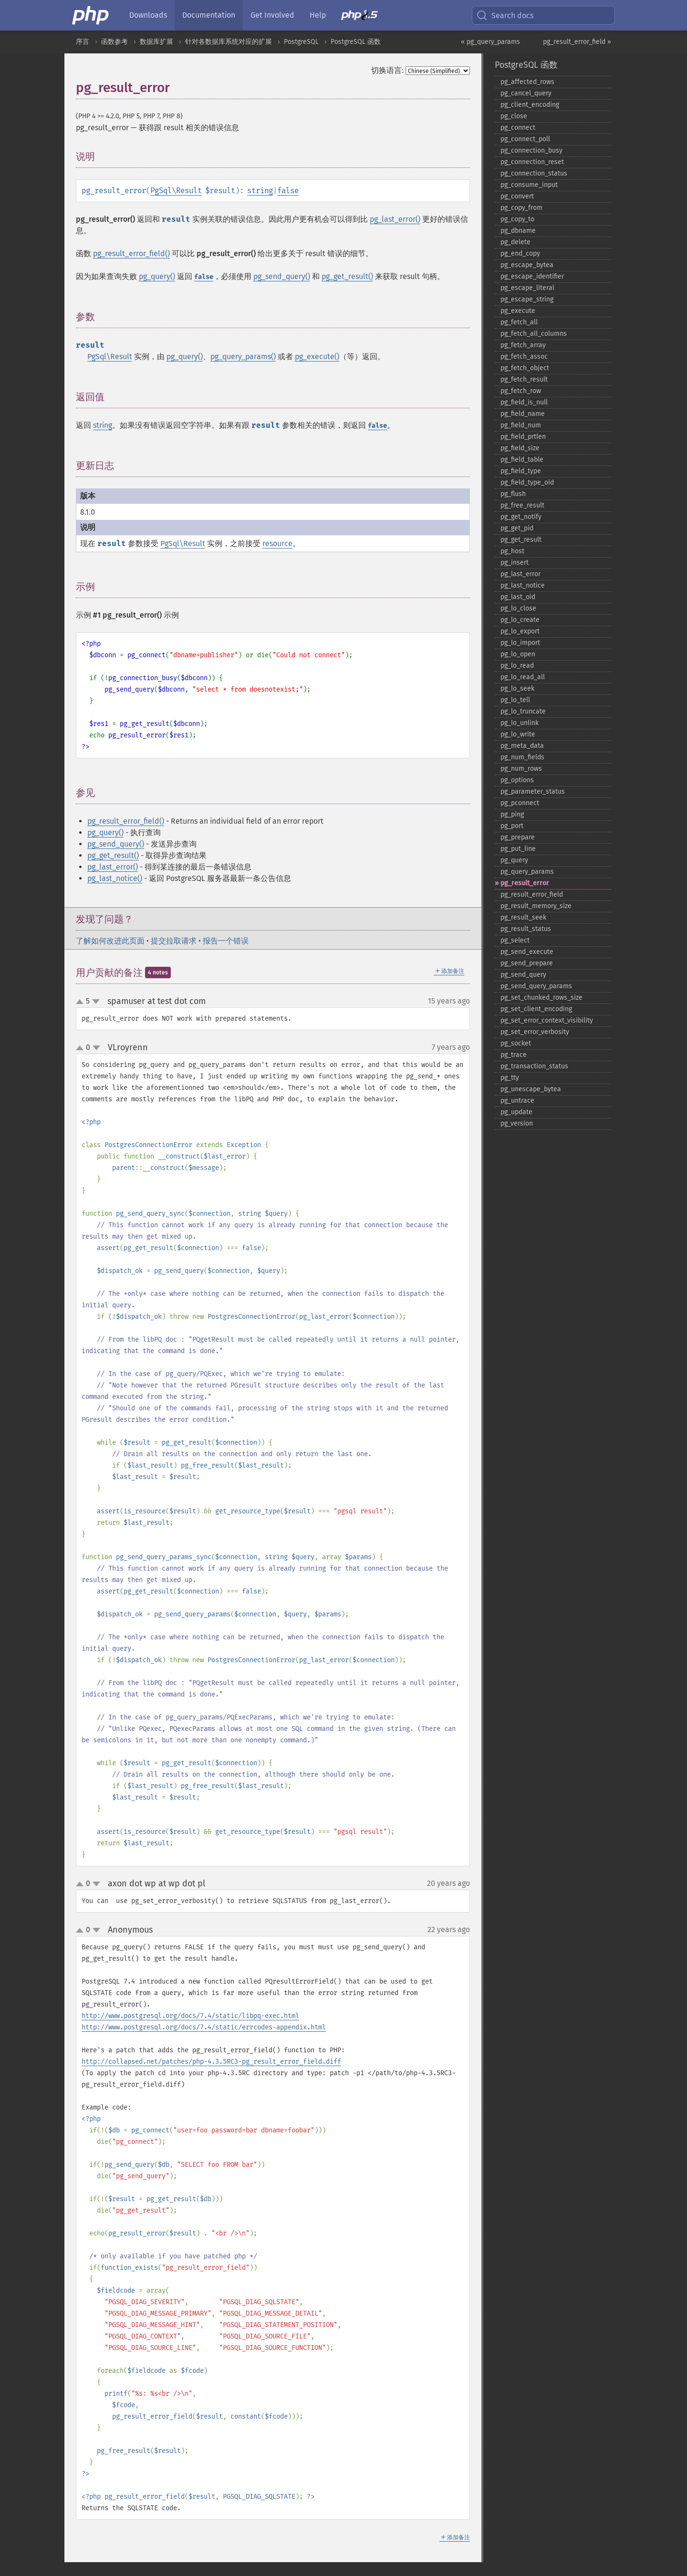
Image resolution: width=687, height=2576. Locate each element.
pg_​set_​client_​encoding (536, 1009)
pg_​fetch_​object (524, 368)
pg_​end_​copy (520, 253)
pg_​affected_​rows (527, 82)
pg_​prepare (517, 837)
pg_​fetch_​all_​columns (533, 334)
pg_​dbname (518, 231)
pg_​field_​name (522, 414)
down (96, 1001)
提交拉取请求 (174, 940)
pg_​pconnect (519, 803)
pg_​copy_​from (521, 208)
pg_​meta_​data (522, 746)
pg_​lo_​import (520, 643)
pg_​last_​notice (522, 585)
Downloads (148, 15)
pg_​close (513, 116)
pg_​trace (513, 1055)
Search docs (504, 15)
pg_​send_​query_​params (536, 986)
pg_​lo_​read (517, 666)
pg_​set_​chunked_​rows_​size (541, 997)
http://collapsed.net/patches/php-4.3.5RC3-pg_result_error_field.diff (211, 2062)
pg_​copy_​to (517, 219)
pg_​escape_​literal (527, 288)
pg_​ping (512, 814)
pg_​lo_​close (518, 608)
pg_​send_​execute (526, 952)
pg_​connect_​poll (525, 139)
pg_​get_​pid (516, 528)
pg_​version (516, 1123)
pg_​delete (515, 242)
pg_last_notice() (114, 878)
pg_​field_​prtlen (523, 437)
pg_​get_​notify (520, 517)
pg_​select (515, 940)
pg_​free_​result (522, 505)
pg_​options (517, 780)
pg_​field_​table (521, 459)
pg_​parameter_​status (532, 791)
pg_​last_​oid (517, 597)
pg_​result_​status (525, 929)
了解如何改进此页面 (110, 940)
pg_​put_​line (518, 849)
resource (277, 543)
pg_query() (157, 276)
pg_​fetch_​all (519, 322)
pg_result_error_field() (131, 253)
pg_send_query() (281, 276)
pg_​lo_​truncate (523, 711)
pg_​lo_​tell (515, 700)
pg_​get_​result (520, 540)
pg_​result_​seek (523, 917)
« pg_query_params (490, 42)
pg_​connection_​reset (532, 162)
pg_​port (511, 826)
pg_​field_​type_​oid (527, 482)
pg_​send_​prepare (526, 963)
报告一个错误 (226, 940)
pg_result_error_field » (577, 42)
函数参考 (114, 42)
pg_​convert (517, 196)
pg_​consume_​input (529, 185)
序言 (82, 42)
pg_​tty (509, 1078)
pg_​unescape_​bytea (530, 1089)
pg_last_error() (395, 219)
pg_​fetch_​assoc (524, 356)
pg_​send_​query (523, 975)
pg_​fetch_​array (523, 345)
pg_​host (512, 551)
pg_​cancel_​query (526, 93)
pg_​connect (517, 128)
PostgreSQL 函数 (356, 42)
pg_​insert (514, 563)
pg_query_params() (243, 356)
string (260, 190)
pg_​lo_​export (520, 631)
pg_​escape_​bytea (526, 265)
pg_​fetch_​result (524, 379)
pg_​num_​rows (521, 769)
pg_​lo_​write (517, 734)
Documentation (208, 15)
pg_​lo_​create (520, 620)
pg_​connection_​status (533, 173)
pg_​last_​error (520, 574)
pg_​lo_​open (517, 654)
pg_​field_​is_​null (524, 402)
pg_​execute (517, 311)
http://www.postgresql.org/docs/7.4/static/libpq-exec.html (190, 2016)
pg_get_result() (347, 276)
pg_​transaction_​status (534, 1066)
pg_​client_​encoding (529, 105)
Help (318, 15)
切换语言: (387, 70)
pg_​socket (515, 1043)
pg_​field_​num (520, 425)
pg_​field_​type (520, 471)
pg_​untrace (517, 1101)
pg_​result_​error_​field (531, 894)
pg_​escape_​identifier (532, 276)
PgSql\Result (176, 190)
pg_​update (516, 1112)
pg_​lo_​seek (517, 688)
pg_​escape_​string (526, 299)
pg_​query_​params (527, 872)
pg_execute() (317, 356)
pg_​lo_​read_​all (522, 677)
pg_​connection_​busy (531, 150)
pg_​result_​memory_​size (536, 906)
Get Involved (272, 15)
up (81, 1002)
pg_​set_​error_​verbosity (534, 1032)
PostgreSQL (301, 42)
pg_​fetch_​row (520, 391)
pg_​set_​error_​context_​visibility (546, 1020)
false (288, 190)
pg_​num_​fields (522, 757)
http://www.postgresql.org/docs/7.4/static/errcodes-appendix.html (204, 2027)
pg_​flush (513, 494)
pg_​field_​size (520, 448)
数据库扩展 (156, 42)
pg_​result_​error (524, 883)
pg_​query (514, 860)
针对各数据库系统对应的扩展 (228, 42)
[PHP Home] (91, 15)
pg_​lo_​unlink (519, 723)
